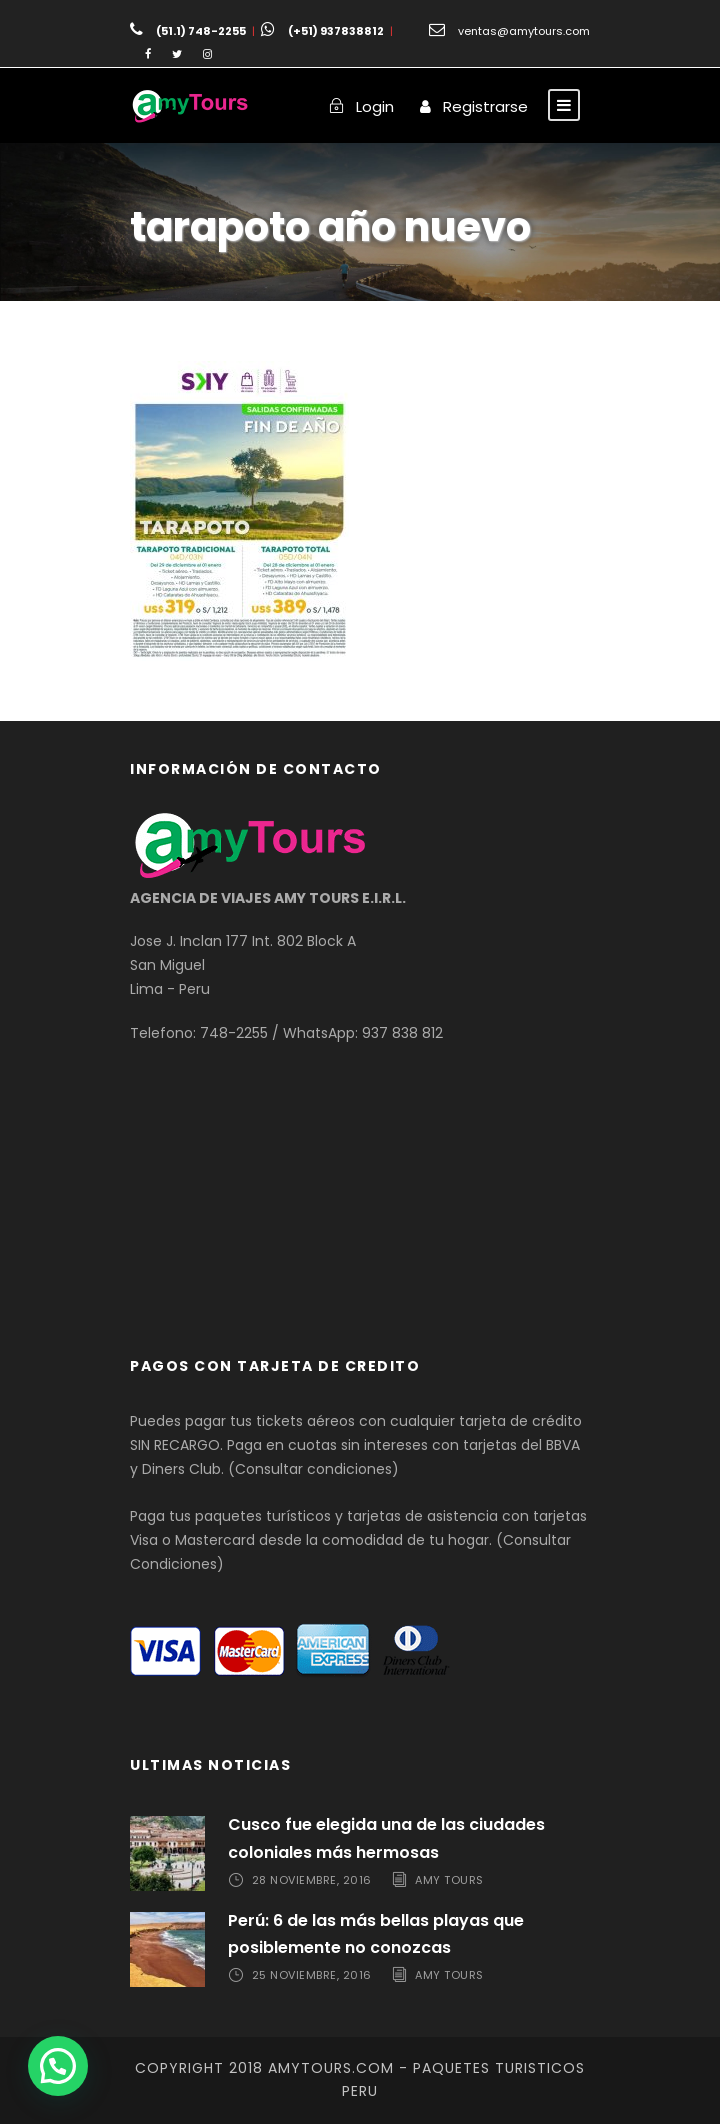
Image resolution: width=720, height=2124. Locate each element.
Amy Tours (449, 1880)
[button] (58, 2066)
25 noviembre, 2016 (312, 1975)
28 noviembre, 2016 (312, 1880)
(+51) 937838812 (336, 31)
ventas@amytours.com (524, 31)
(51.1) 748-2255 (201, 31)
